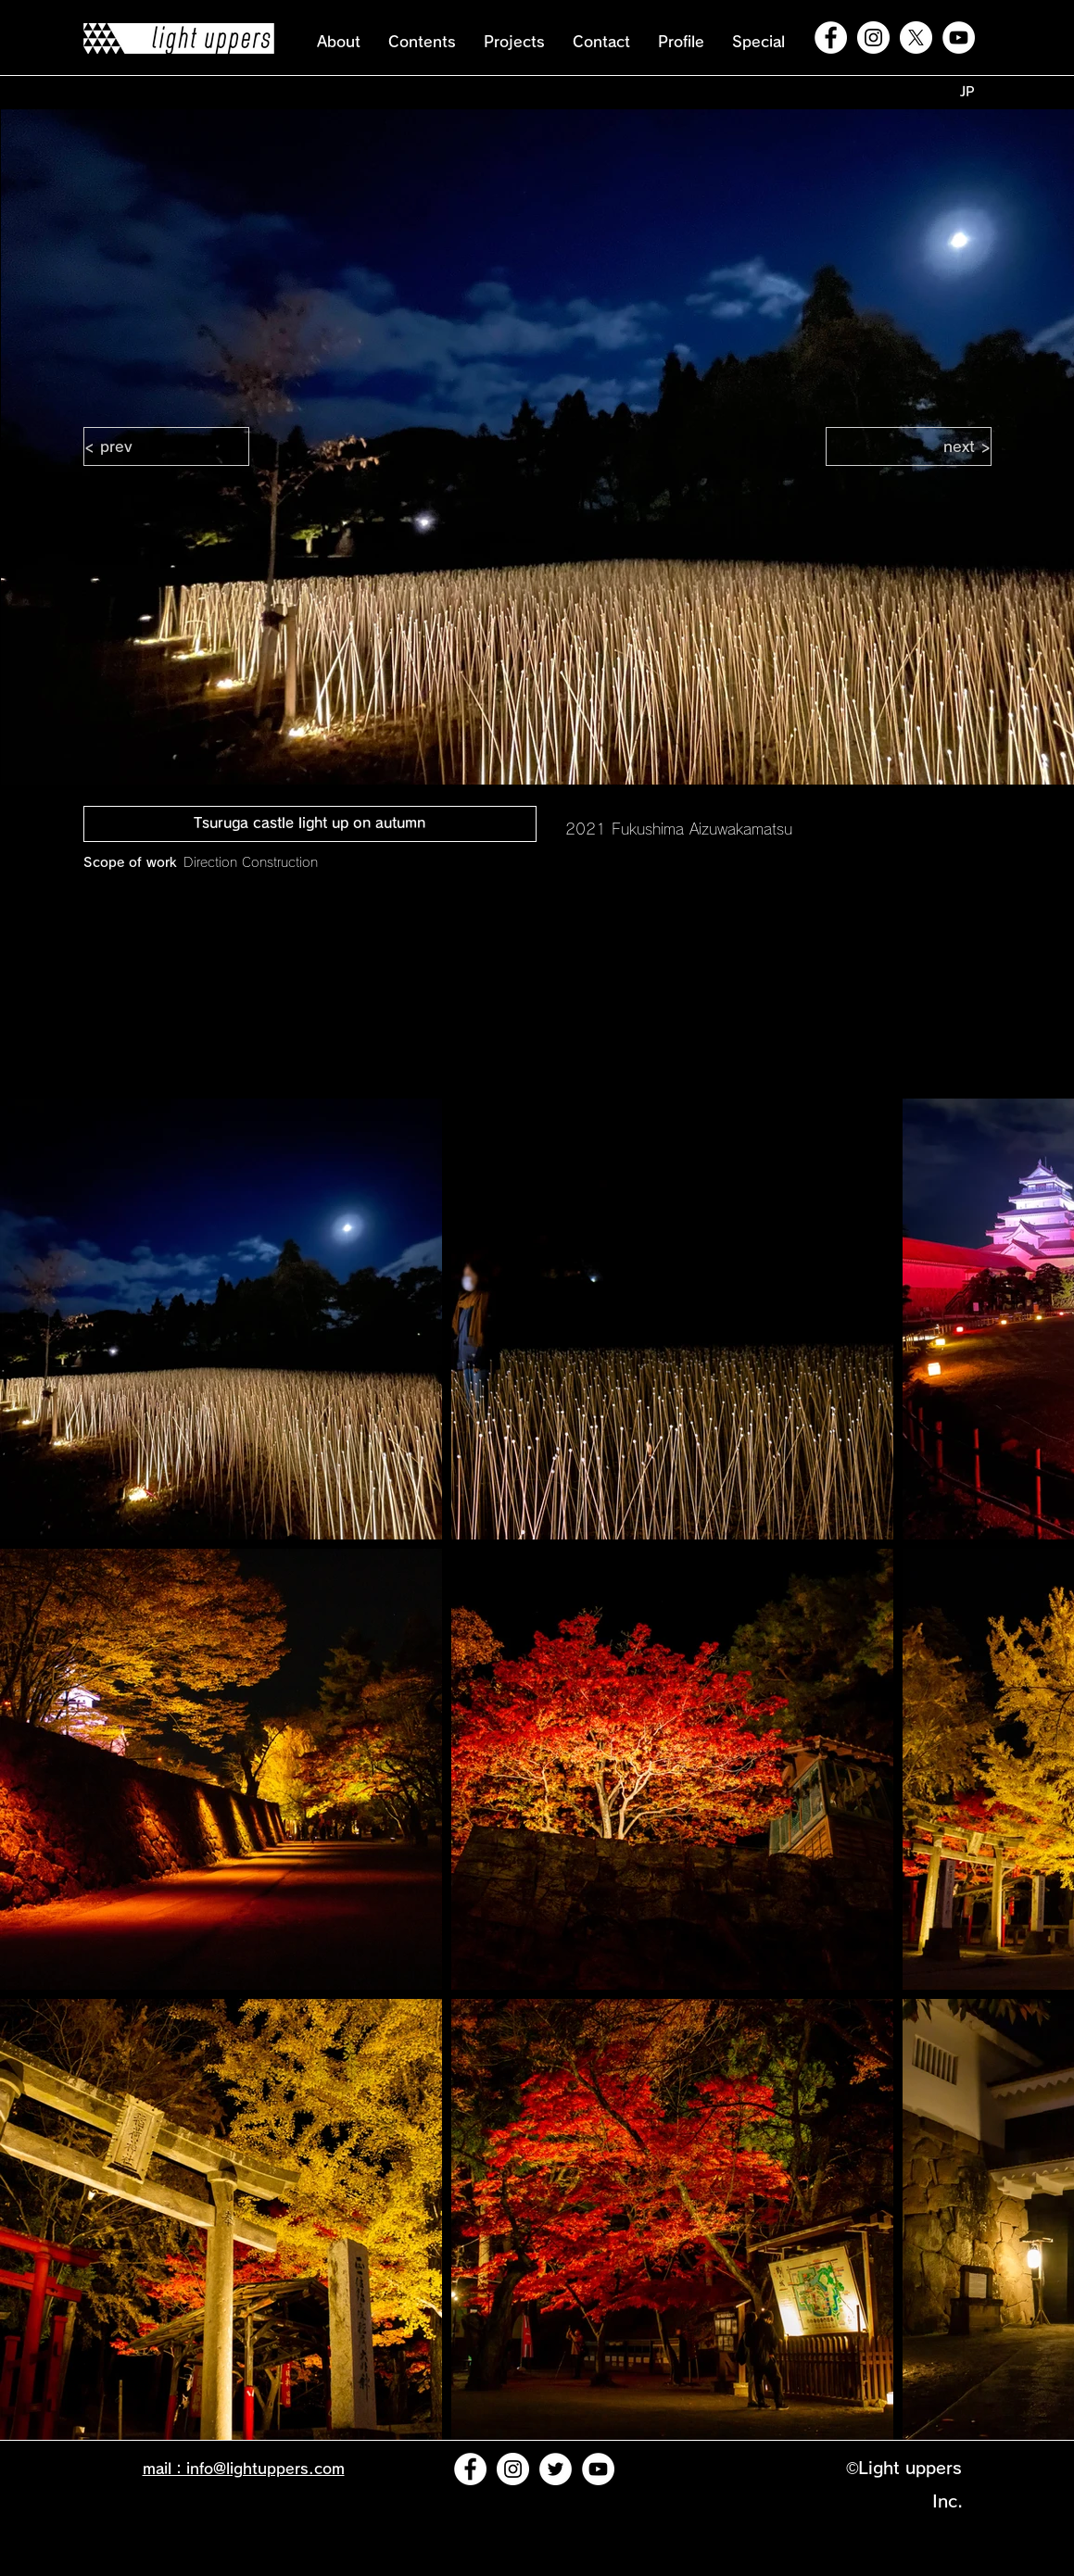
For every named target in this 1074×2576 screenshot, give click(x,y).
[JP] (967, 92)
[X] (916, 37)
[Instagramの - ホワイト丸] (873, 37)
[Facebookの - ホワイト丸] (831, 37)
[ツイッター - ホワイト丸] (555, 2469)
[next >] (909, 446)
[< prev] (166, 446)
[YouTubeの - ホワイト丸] (958, 37)
